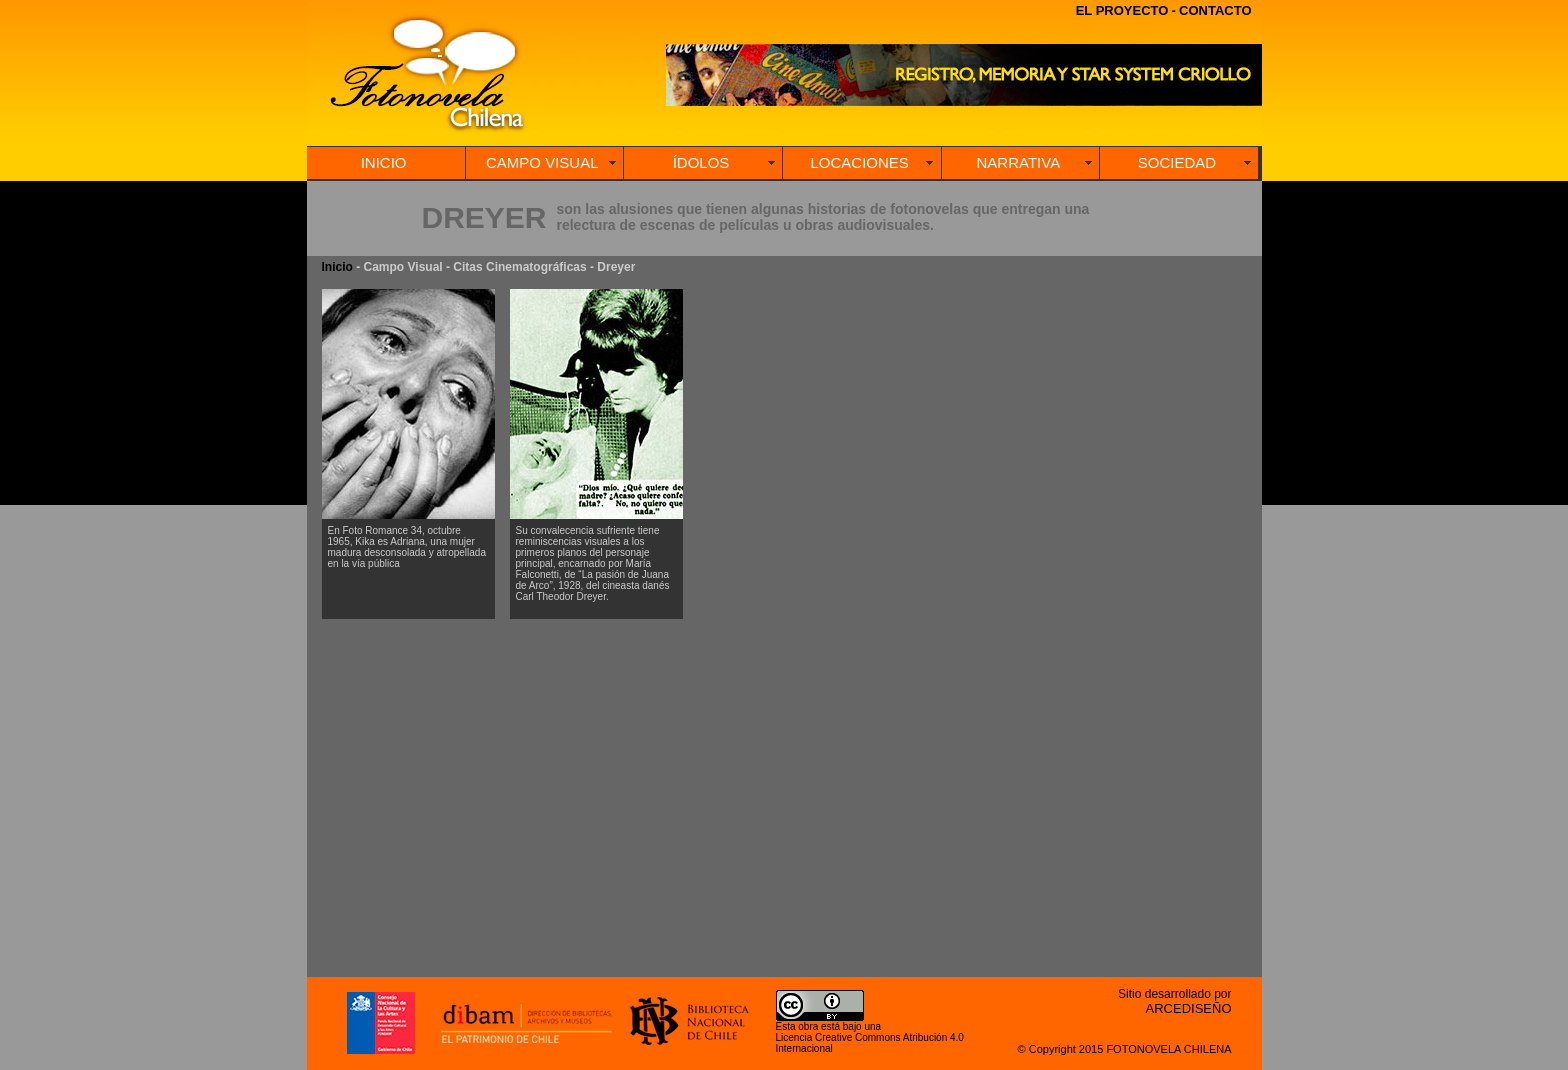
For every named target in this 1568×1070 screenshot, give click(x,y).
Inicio (337, 267)
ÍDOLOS (701, 162)
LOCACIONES (859, 162)
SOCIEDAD (1177, 162)
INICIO (384, 162)
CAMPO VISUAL (542, 162)
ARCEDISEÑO (1189, 1008)
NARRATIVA (1019, 162)
